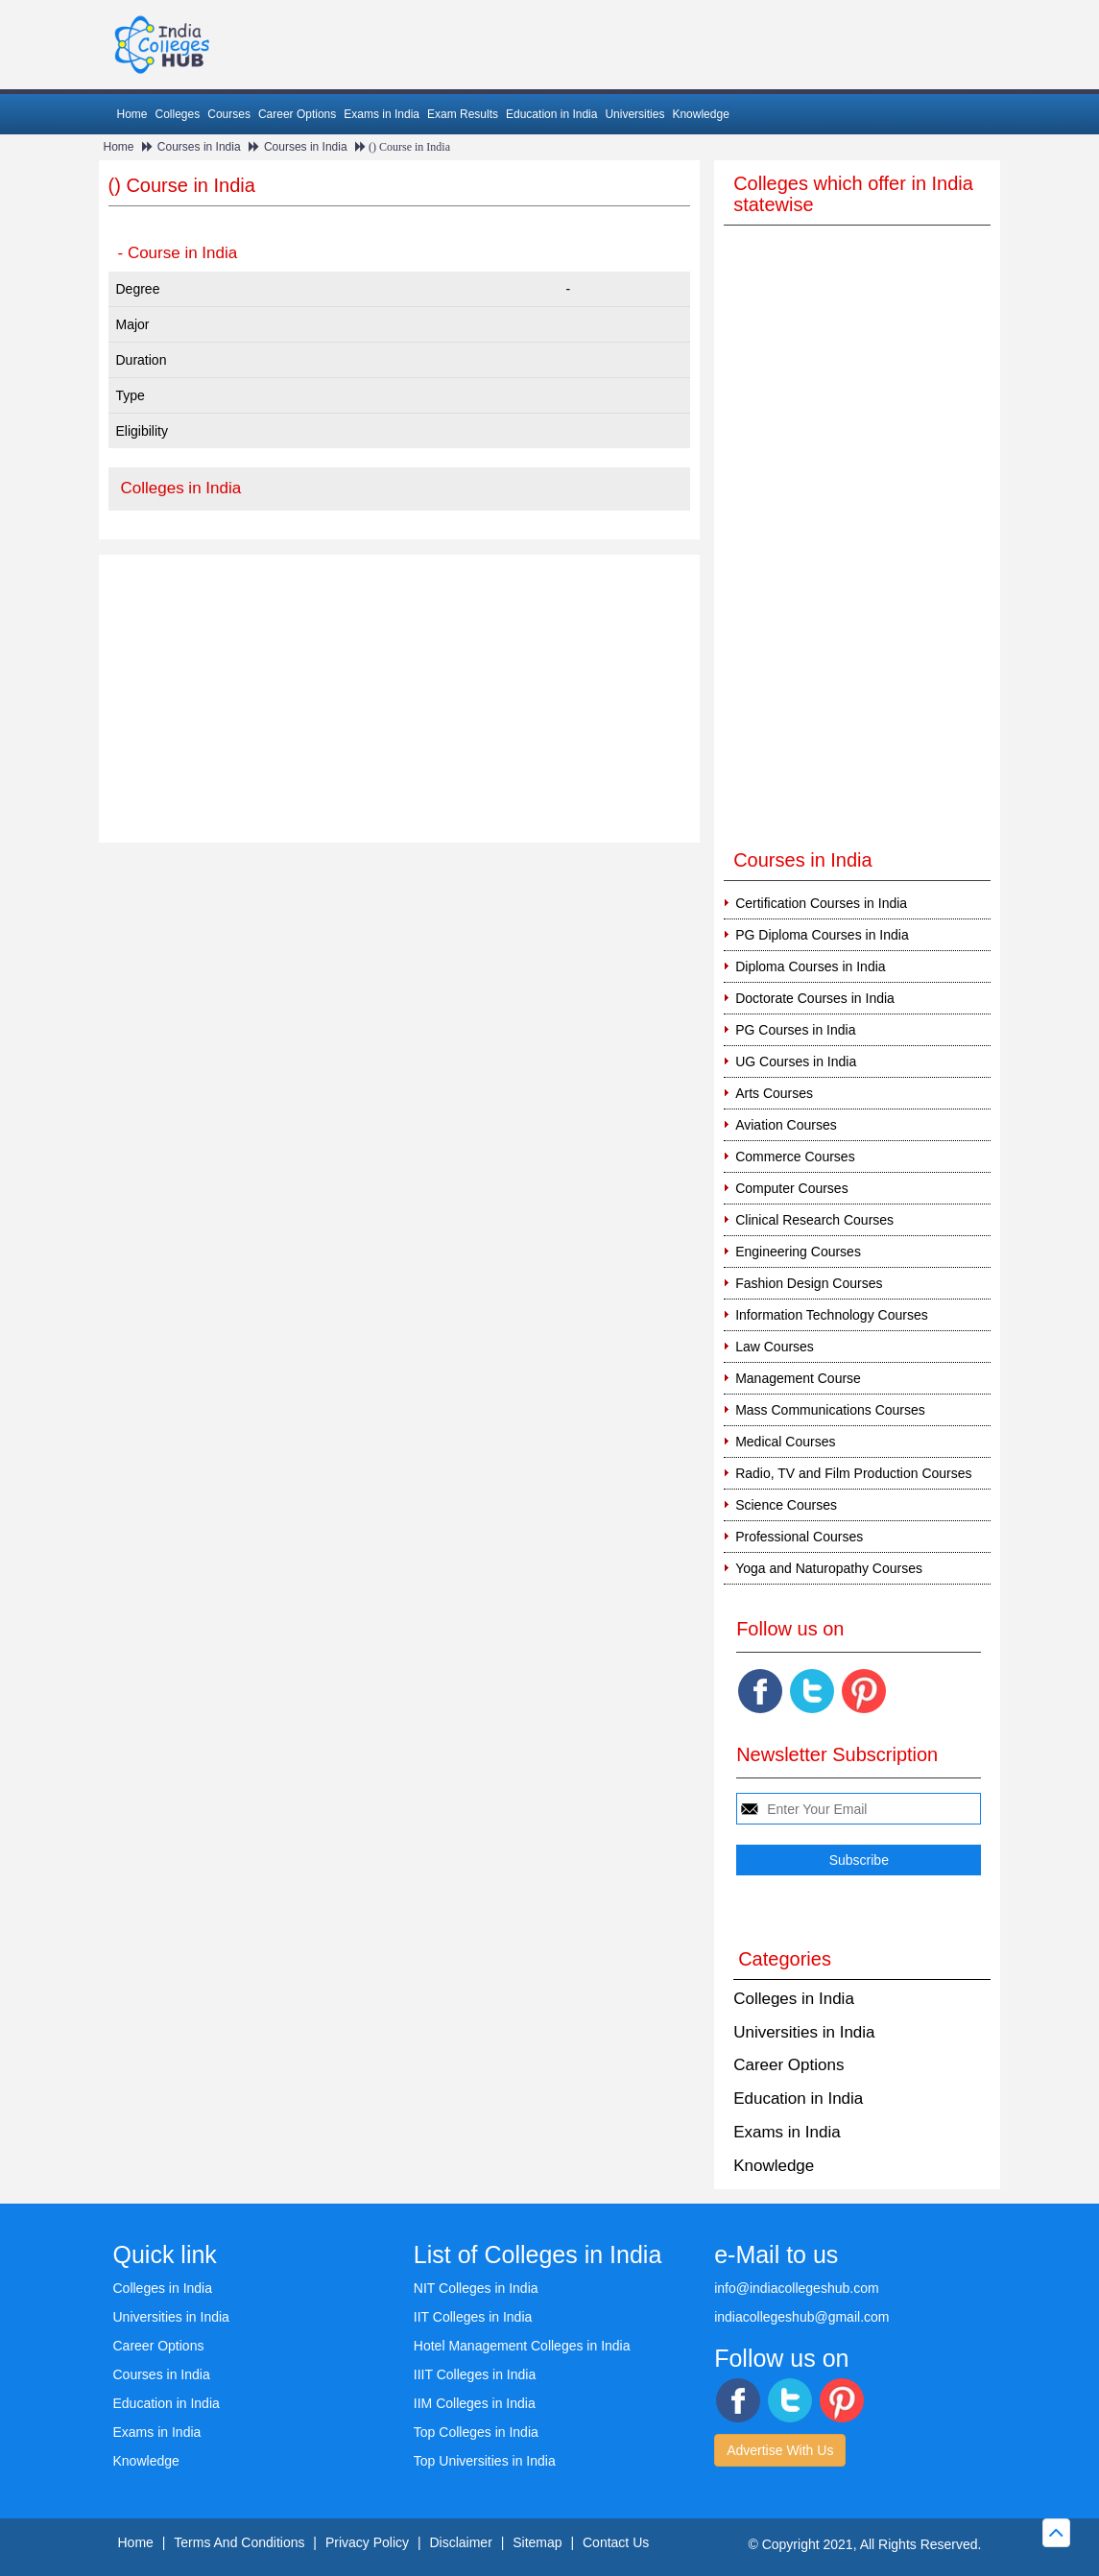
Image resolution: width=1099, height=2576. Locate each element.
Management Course (798, 1378)
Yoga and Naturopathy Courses (828, 1568)
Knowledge (700, 114)
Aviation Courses (786, 1125)
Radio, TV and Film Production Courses (853, 1473)
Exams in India (381, 114)
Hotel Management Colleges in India (522, 2345)
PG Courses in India (795, 1030)
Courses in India (199, 147)
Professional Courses (799, 1536)
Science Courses (786, 1505)
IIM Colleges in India (475, 2403)
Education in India (551, 114)
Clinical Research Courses (814, 1220)
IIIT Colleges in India (475, 2374)
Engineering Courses (798, 1251)
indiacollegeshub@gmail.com (801, 2317)
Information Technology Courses (831, 1315)
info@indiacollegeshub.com (796, 2288)
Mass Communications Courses (830, 1410)
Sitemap (537, 2542)
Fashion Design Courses (808, 1283)
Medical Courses (785, 1441)
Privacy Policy (367, 2542)
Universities (634, 114)
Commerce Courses (794, 1156)
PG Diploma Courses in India (822, 934)
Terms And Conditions (239, 2542)
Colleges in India (181, 488)
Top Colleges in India (476, 2432)
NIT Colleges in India (476, 2288)
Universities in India (803, 2032)
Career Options (297, 114)
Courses (229, 114)
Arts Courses (774, 1093)
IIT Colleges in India (473, 2317)
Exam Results (462, 114)
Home (132, 114)
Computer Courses (791, 1188)
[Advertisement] (399, 698)
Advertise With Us (780, 2450)
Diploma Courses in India (810, 966)
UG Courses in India (795, 1061)
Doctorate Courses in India (815, 998)
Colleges (178, 114)
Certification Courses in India (821, 903)
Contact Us (616, 2542)
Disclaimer (460, 2542)
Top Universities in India (485, 2461)
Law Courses (774, 1346)
